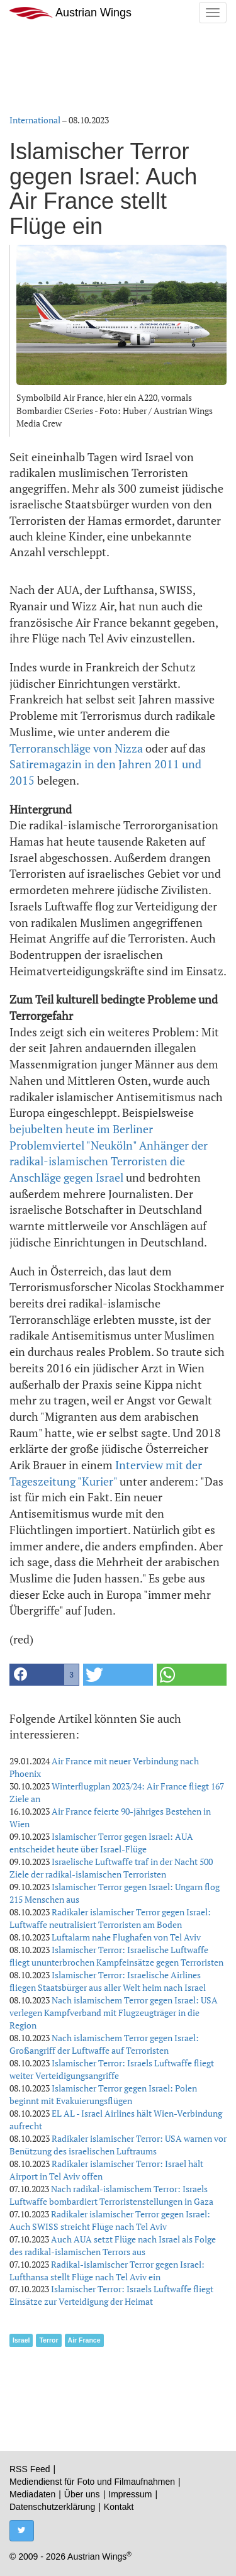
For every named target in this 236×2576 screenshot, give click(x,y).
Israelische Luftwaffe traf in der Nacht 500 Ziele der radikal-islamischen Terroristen (111, 1868)
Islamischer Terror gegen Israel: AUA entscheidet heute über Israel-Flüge (101, 1842)
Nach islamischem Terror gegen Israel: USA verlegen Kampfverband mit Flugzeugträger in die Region (113, 2012)
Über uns (82, 2494)
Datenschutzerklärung (52, 2507)
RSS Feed (29, 2469)
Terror (48, 2340)
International (34, 120)
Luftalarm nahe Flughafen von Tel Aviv (126, 1937)
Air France (84, 2340)
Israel (21, 2340)
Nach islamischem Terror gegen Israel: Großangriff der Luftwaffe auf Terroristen (104, 2044)
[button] (44, 1675)
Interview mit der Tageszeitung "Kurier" (105, 1473)
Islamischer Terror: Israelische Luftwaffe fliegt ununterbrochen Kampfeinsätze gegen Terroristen (116, 1956)
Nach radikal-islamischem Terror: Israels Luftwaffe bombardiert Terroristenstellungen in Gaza (111, 2195)
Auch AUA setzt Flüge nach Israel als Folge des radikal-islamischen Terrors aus (112, 2245)
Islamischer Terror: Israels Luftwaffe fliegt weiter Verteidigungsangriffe (111, 2069)
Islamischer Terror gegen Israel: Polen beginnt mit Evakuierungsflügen (103, 2094)
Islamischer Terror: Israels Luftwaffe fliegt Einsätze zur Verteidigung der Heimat (111, 2295)
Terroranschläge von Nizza (76, 748)
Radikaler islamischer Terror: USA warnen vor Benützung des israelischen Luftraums (118, 2144)
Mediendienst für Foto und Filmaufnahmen (92, 2482)
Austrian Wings (70, 13)
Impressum (130, 2494)
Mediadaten (32, 2494)
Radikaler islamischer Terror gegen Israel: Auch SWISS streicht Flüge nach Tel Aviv (109, 2220)
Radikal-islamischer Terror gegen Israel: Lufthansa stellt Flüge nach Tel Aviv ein (107, 2270)
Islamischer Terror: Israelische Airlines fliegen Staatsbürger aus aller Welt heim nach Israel (107, 1981)
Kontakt (118, 2507)
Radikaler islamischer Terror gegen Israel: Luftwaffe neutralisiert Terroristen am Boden (110, 1918)
